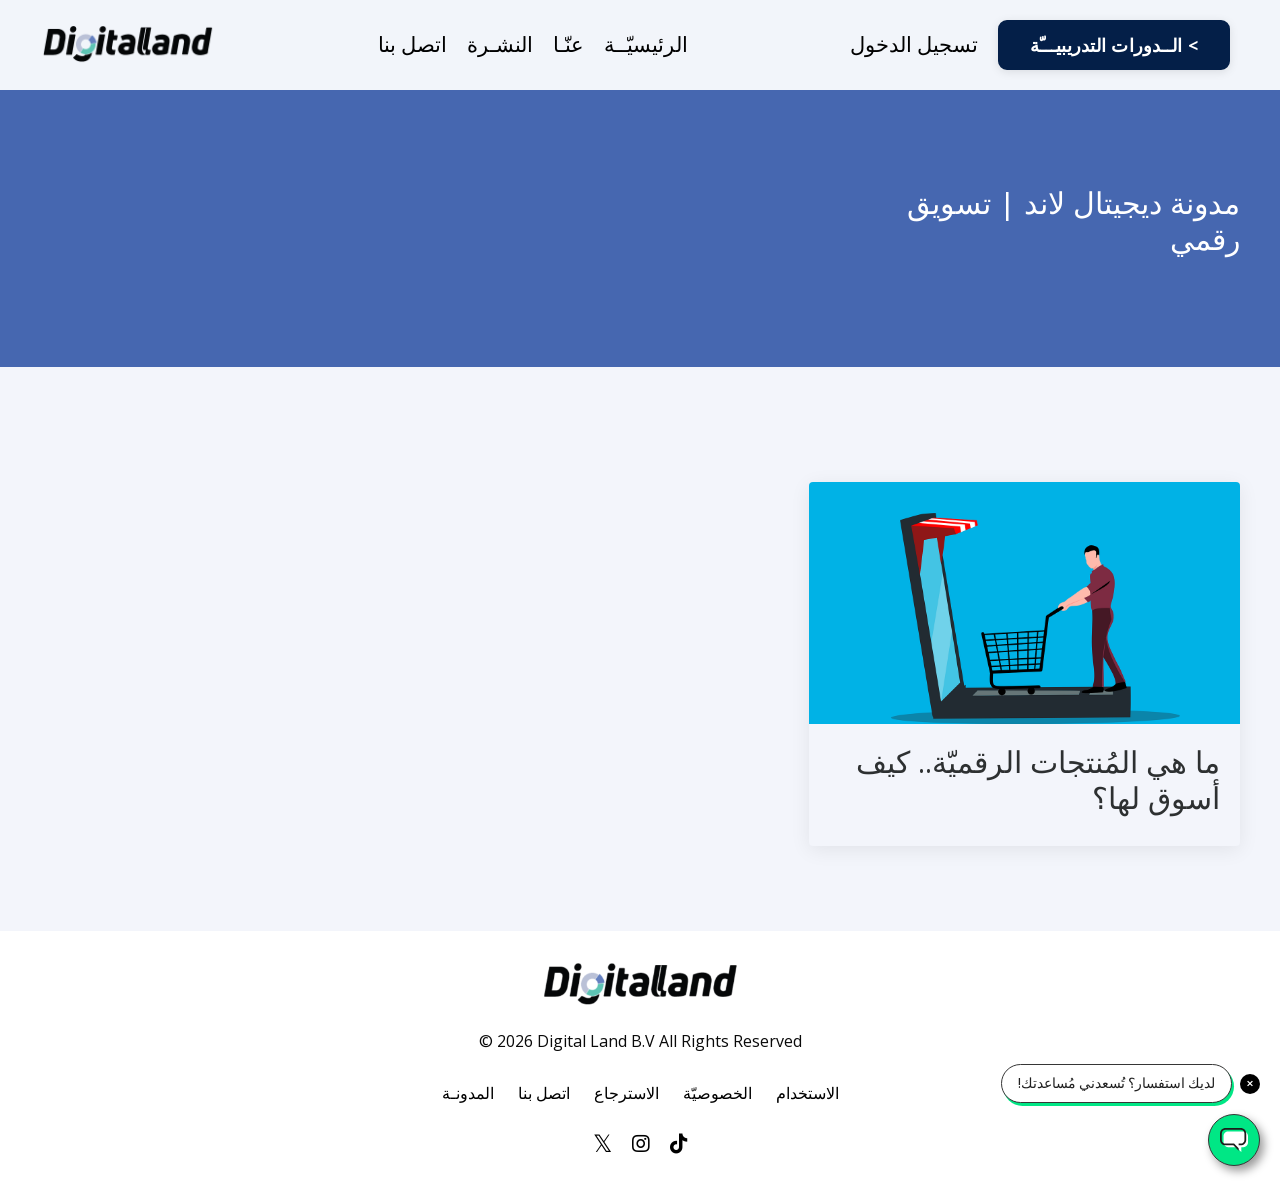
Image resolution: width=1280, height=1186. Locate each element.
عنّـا (568, 44)
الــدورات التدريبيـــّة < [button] (1114, 45)
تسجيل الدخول (914, 44)
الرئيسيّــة (646, 44)
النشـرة (500, 44)
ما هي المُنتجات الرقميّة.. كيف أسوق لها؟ (1038, 780)
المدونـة (468, 1093)
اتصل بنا (412, 44)
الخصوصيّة (717, 1093)
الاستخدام (807, 1093)
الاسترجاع (626, 1093)
